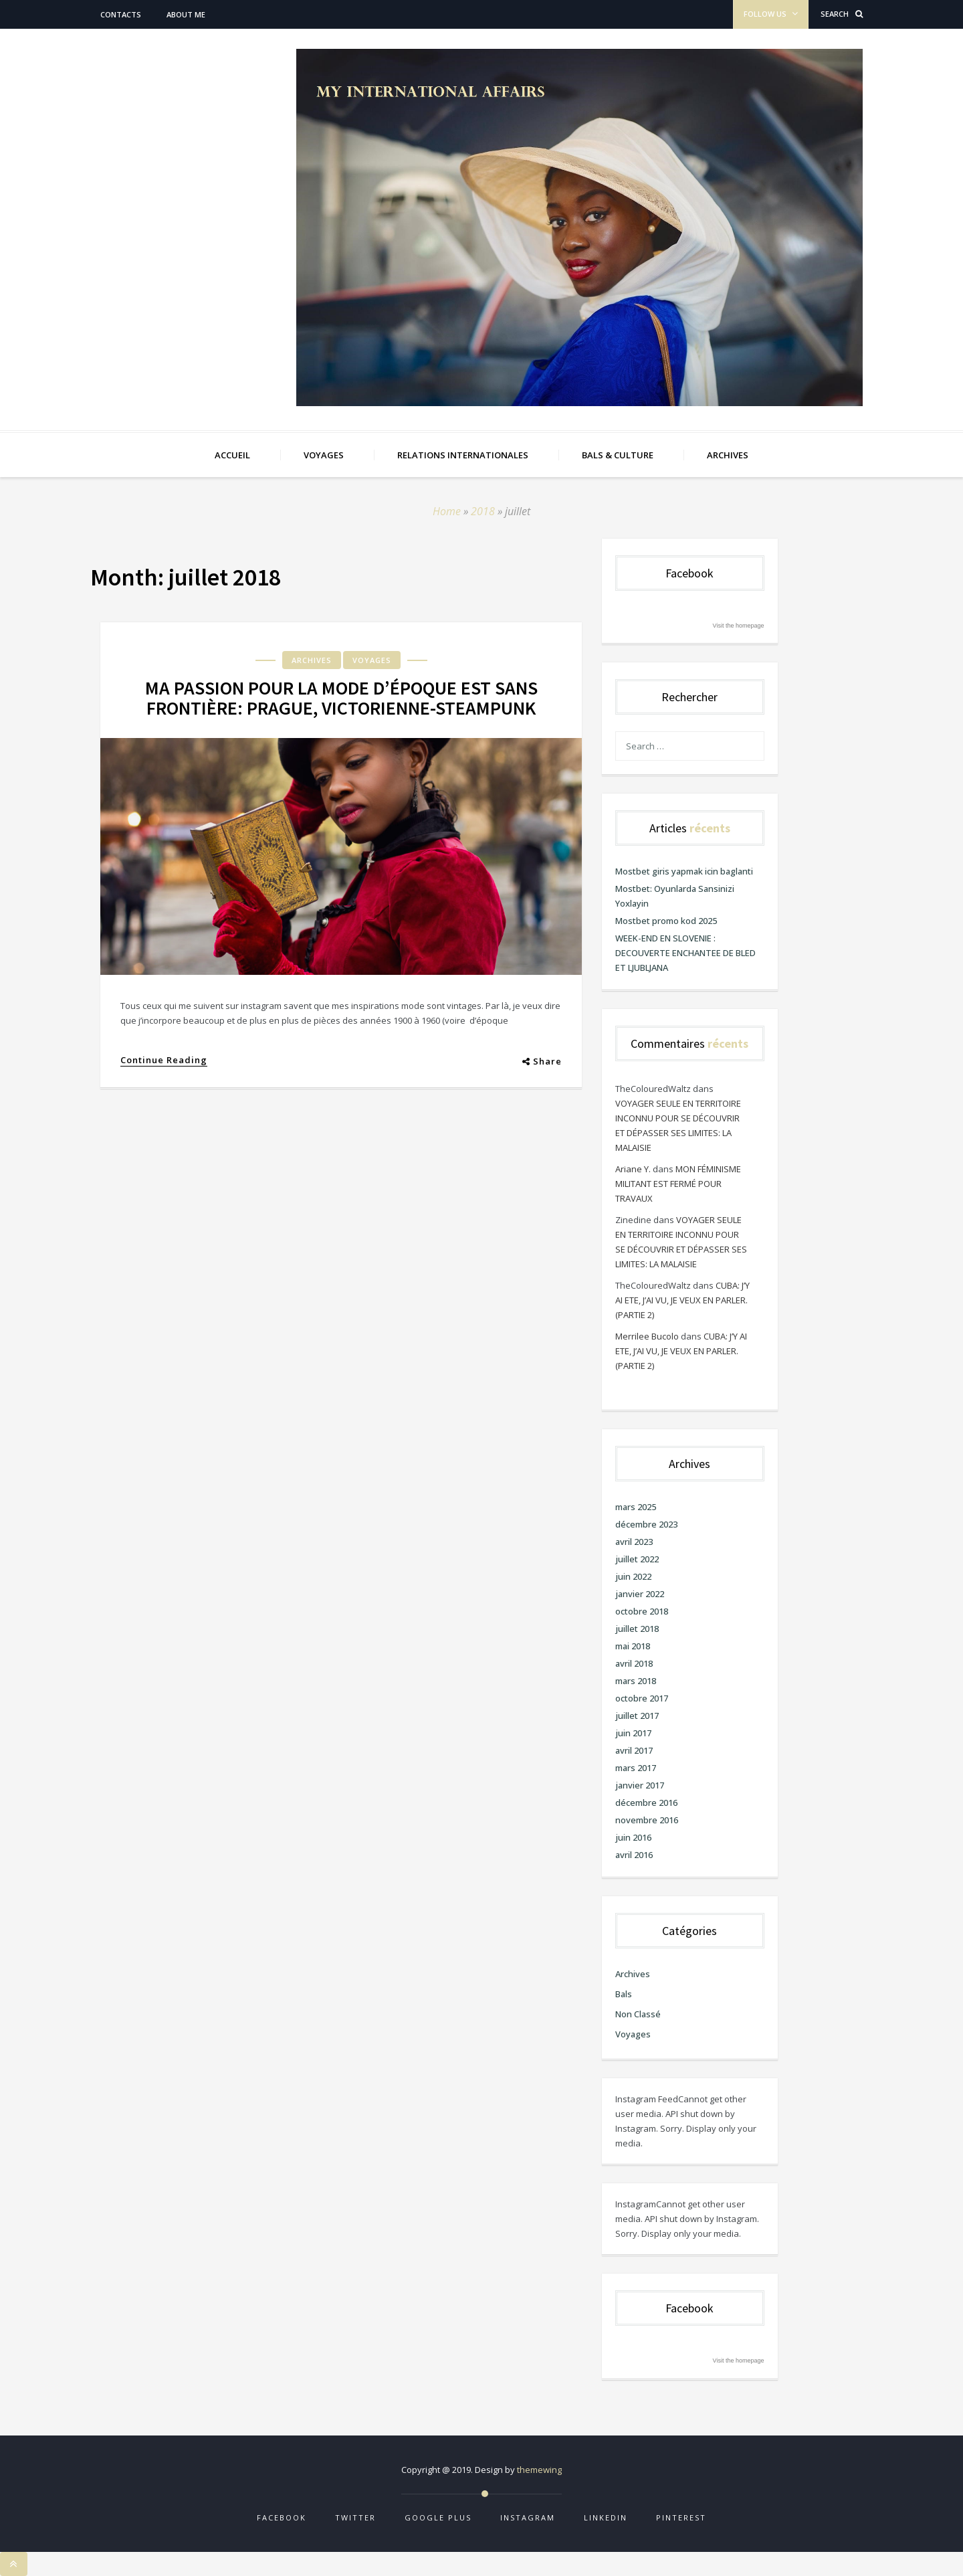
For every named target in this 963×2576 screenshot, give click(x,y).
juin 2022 (633, 1576)
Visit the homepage (738, 625)
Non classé (638, 2014)
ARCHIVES (727, 455)
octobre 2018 (641, 1611)
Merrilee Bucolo (647, 1336)
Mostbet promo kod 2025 (666, 921)
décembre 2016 (646, 1803)
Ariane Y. (633, 1169)
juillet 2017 (637, 1716)
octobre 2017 (641, 1698)
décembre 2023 (646, 1524)
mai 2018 (632, 1646)
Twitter (355, 2517)
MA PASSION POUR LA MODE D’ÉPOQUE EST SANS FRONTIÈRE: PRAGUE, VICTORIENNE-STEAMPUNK (341, 698)
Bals (623, 1994)
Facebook (281, 2517)
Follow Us (771, 14)
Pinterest (681, 2517)
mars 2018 (635, 1681)
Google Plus (438, 2517)
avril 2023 (634, 1542)
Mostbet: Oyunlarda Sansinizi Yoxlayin (674, 896)
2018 (483, 511)
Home (447, 511)
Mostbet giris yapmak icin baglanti (684, 871)
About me (186, 14)
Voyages (371, 660)
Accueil (232, 455)
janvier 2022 (639, 1594)
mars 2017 (635, 1768)
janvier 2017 (639, 1785)
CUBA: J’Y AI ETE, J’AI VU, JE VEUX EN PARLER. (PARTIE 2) (682, 1300)
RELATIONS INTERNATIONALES (462, 455)
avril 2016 (634, 1855)
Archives (312, 660)
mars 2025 (635, 1507)
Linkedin (605, 2517)
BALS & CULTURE (617, 455)
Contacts (120, 14)
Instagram (527, 2517)
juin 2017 (633, 1733)
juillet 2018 (637, 1629)
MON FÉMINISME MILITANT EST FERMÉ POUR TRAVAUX (678, 1183)
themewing (539, 2470)
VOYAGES (324, 455)
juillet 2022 (637, 1559)
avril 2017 (634, 1750)
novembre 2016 (646, 1820)
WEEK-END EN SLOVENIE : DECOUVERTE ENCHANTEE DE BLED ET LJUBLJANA (685, 953)
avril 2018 (634, 1663)
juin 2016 (633, 1837)
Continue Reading (163, 1060)
